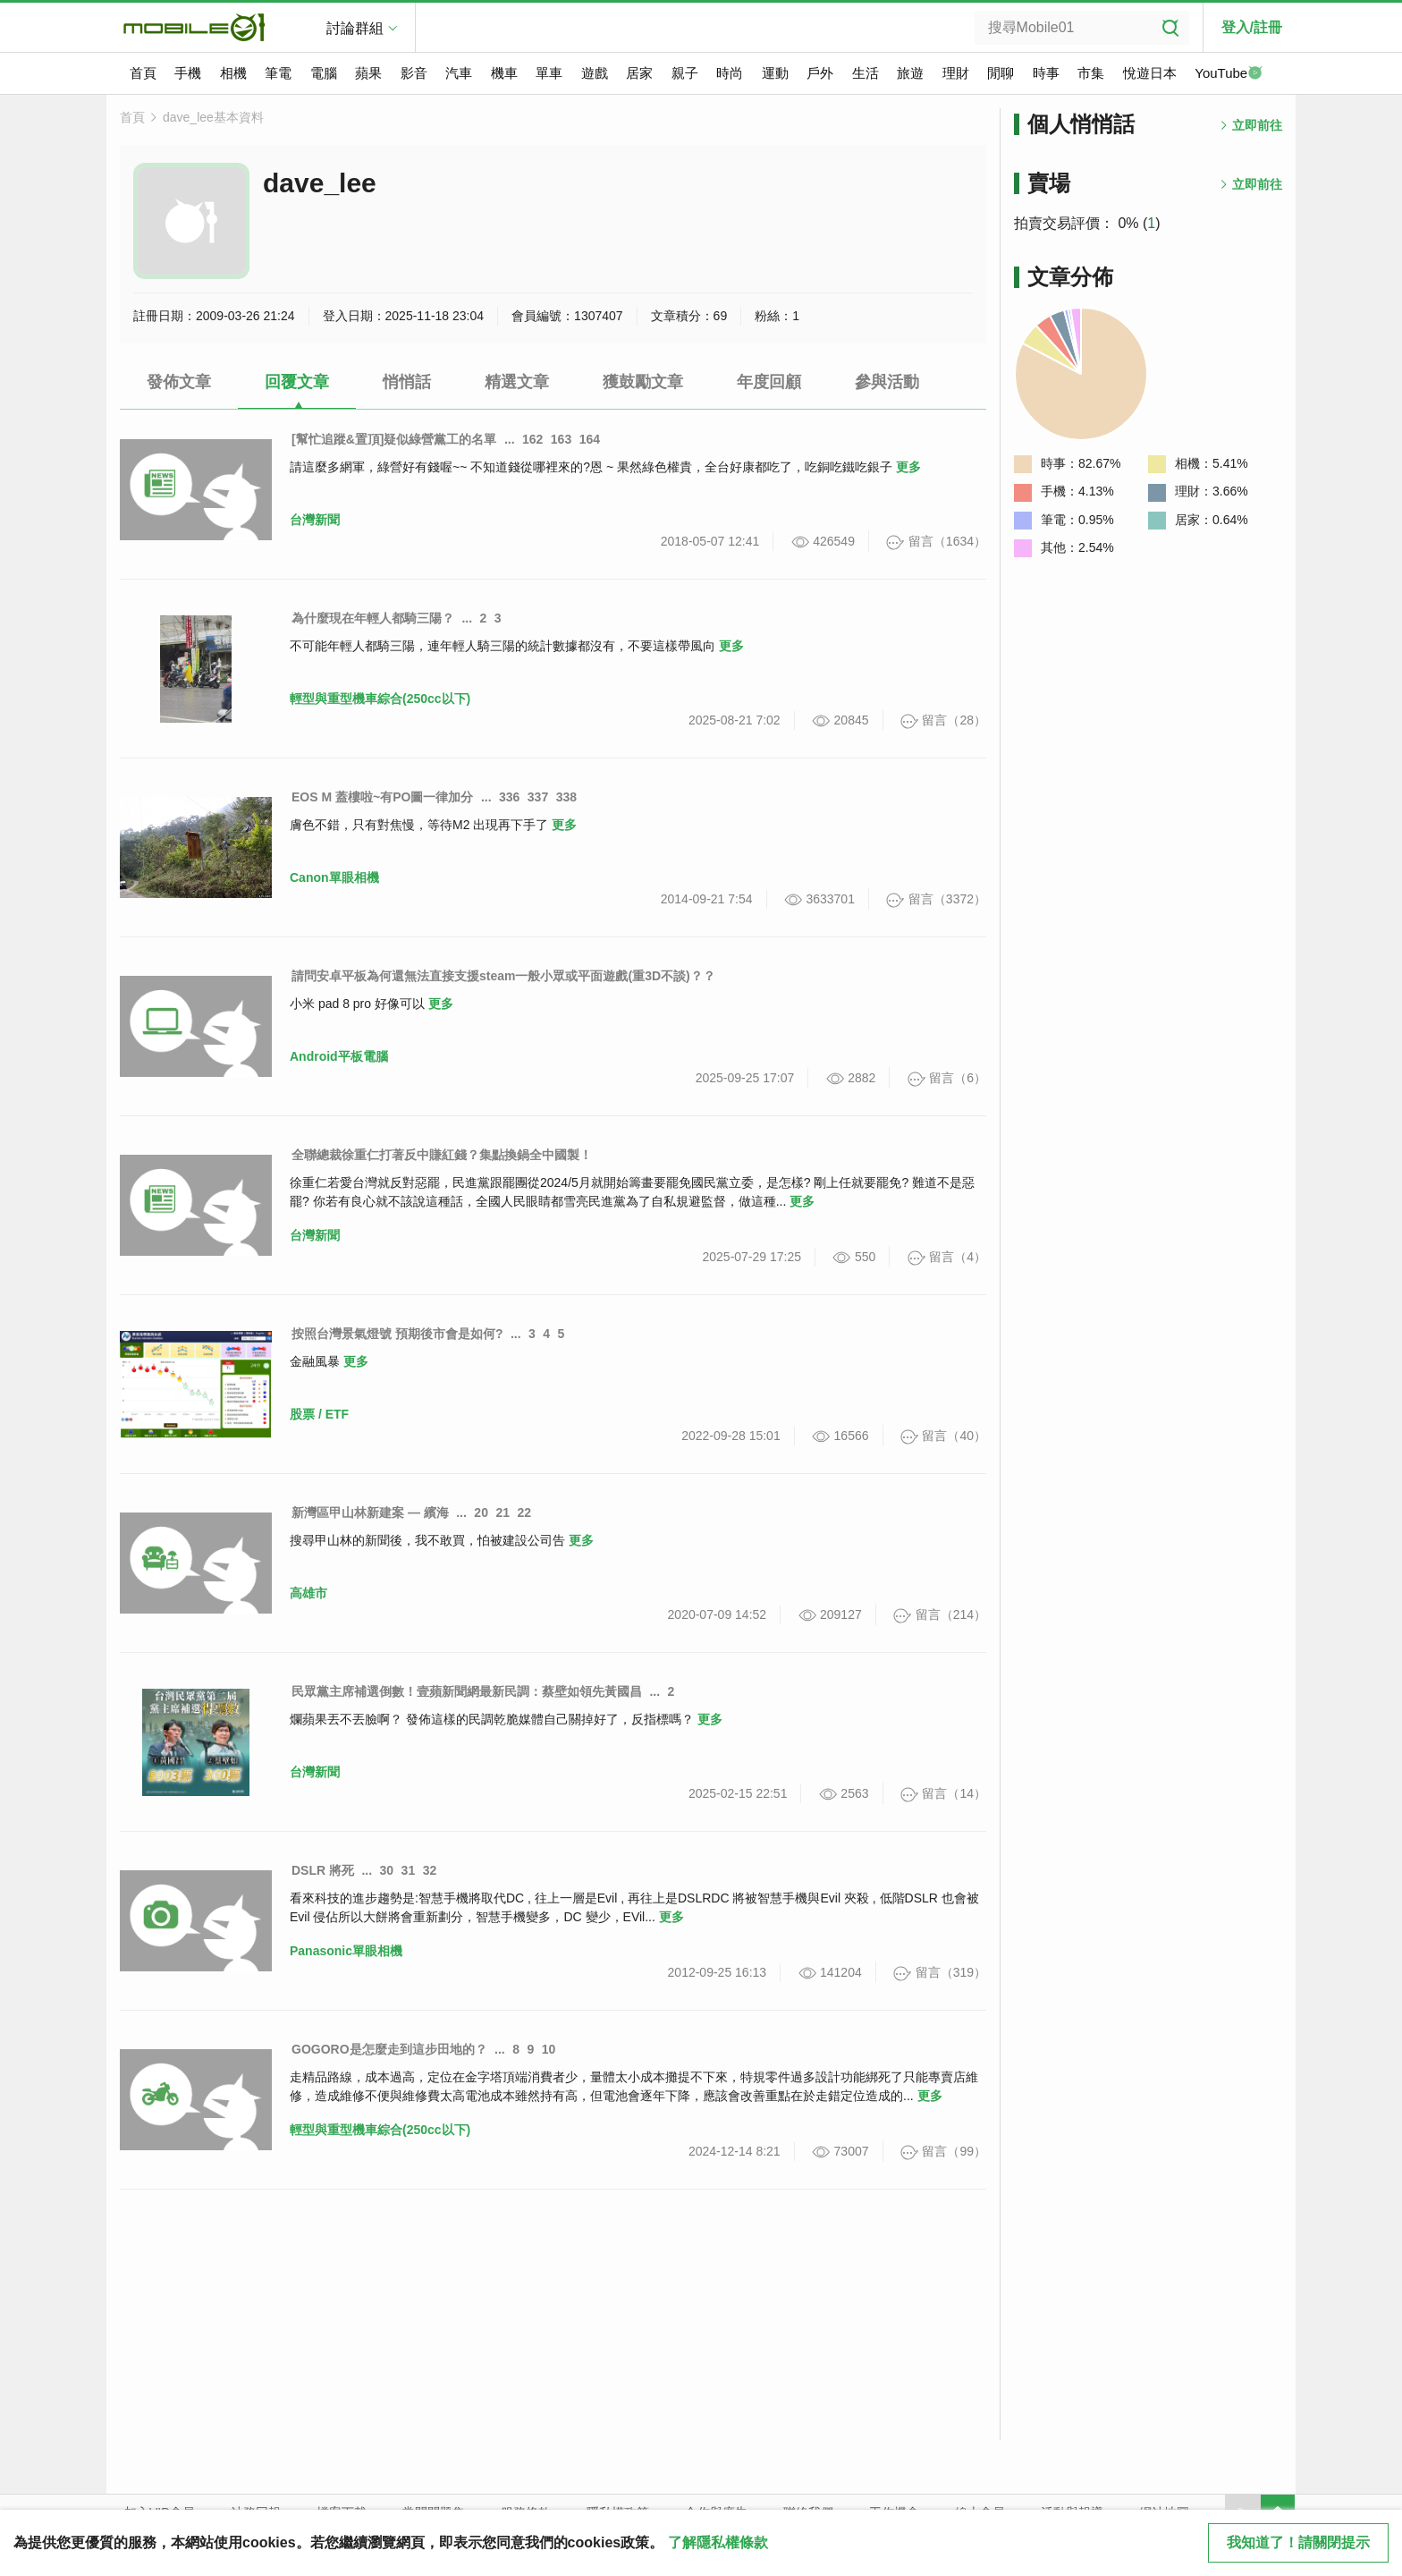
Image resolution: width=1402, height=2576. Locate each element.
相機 (233, 72)
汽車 (458, 72)
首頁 (143, 72)
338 (566, 797)
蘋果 (368, 72)
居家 (639, 72)
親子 (684, 72)
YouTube (1229, 74)
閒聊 (1000, 72)
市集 (1090, 72)
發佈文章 (179, 382)
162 (532, 439)
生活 (865, 72)
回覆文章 (297, 382)
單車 (549, 72)
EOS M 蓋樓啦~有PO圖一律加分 (382, 797)
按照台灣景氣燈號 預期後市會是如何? (397, 1333)
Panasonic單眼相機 (346, 1951)
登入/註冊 (1251, 27)
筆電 (278, 72)
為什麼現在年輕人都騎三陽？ (372, 618)
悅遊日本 (1150, 72)
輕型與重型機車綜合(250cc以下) (380, 698)
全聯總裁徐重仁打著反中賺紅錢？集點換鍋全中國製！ (441, 1155)
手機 (187, 72)
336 (509, 797)
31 (408, 1870)
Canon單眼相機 (334, 877)
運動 (775, 72)
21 (502, 1512)
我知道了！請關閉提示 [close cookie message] (1298, 2542)
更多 (908, 467)
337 (538, 797)
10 (549, 2049)
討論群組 (355, 28)
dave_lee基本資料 (213, 117)
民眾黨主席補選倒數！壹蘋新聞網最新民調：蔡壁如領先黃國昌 (466, 1691)
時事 (1046, 72)
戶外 (820, 72)
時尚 (729, 72)
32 (430, 1870)
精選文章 (517, 382)
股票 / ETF (319, 1414)
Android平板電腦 (339, 1056)
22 (524, 1512)
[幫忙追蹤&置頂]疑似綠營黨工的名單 (393, 439)
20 (481, 1512)
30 (387, 1870)
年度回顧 (769, 382)
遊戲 (594, 72)
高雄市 (308, 1593)
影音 (414, 72)
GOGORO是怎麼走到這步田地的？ (389, 2049)
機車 (504, 72)
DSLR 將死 (322, 1870)
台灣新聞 (315, 520)
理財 (955, 72)
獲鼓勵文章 (643, 382)
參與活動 (887, 382)
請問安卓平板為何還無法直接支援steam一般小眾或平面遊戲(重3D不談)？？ (503, 976)
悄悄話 (407, 382)
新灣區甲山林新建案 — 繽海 (370, 1512)
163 (561, 439)
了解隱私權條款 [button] (718, 2542)
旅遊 (910, 72)
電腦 (323, 72)
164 (589, 439)
